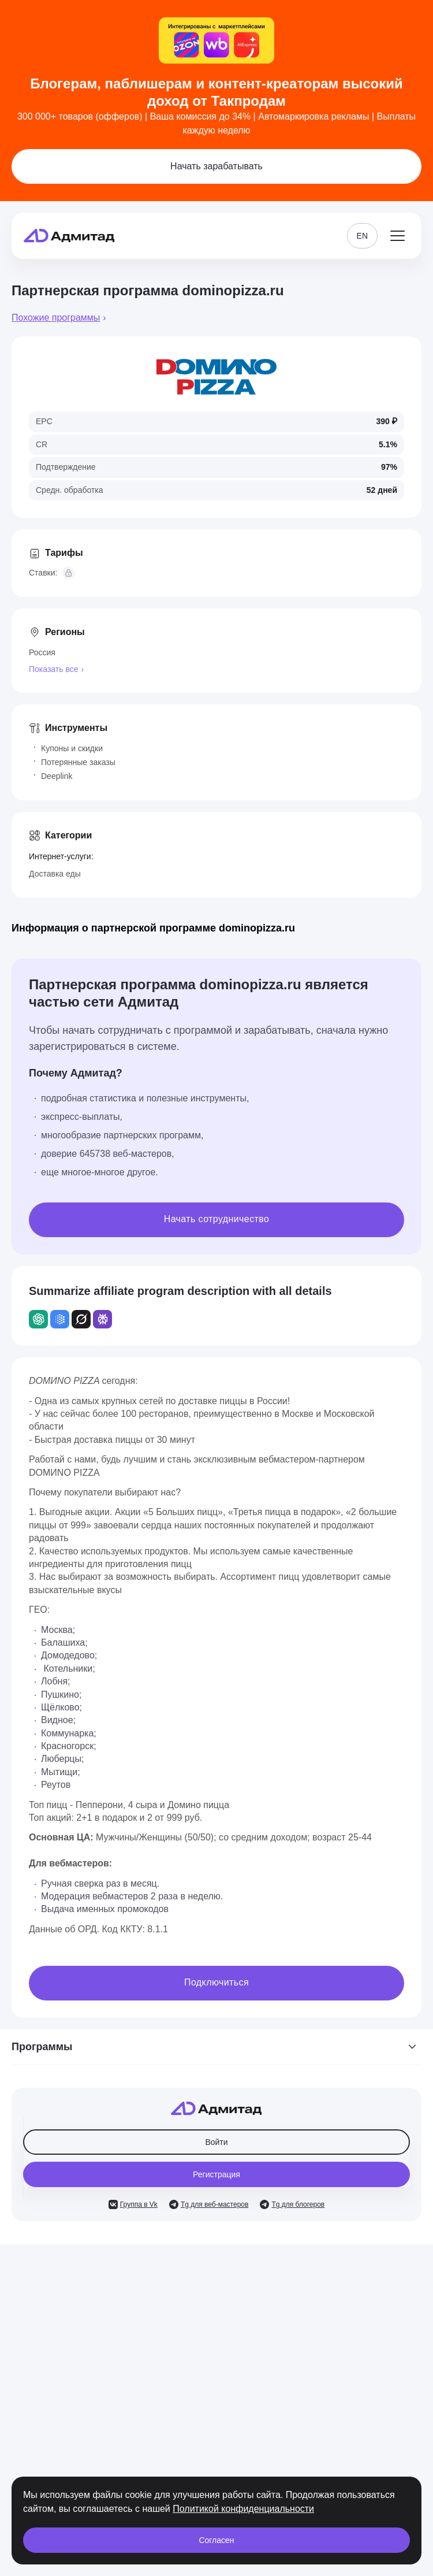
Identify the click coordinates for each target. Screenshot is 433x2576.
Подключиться (216, 1982)
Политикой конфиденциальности (243, 2509)
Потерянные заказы (78, 762)
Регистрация (216, 2174)
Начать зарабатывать (216, 166)
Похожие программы (56, 317)
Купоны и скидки (72, 748)
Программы (216, 2046)
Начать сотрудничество (217, 1219)
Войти (216, 2142)
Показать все (53, 669)
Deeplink (56, 776)
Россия (42, 652)
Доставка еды (55, 873)
